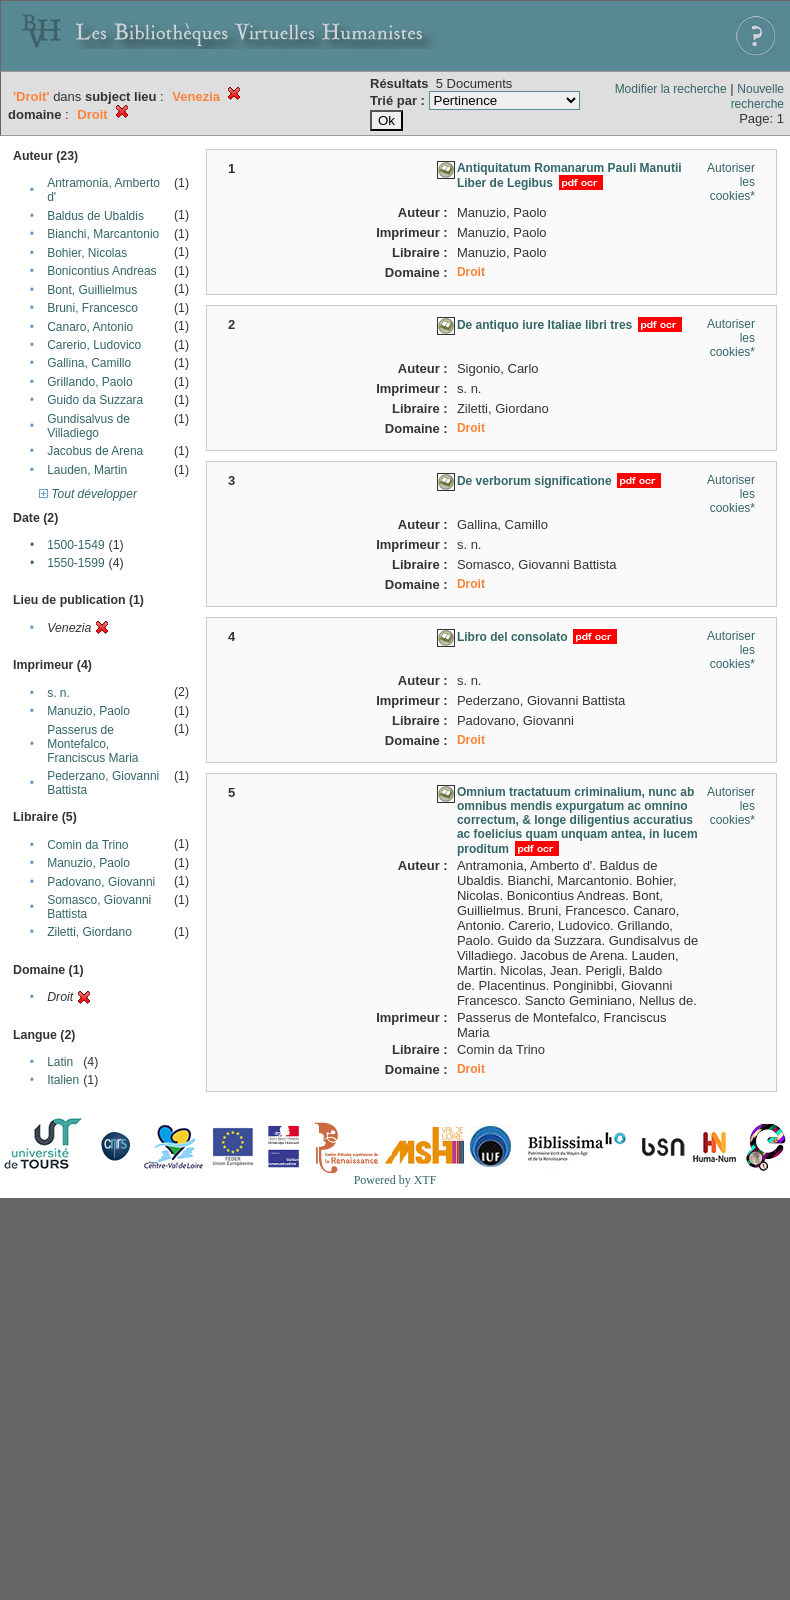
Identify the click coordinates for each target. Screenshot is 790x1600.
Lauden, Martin (87, 470)
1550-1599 (75, 563)
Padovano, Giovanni (101, 882)
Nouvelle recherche (757, 96)
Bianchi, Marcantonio (103, 234)
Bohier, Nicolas (87, 253)
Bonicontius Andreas (101, 271)
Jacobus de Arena (95, 451)
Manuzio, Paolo (88, 711)
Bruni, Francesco (92, 308)
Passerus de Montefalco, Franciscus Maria (92, 744)
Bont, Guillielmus (92, 290)
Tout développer (88, 494)
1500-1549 (75, 545)
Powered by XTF (395, 1180)
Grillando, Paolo (89, 382)
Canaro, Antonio (90, 327)
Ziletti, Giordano (89, 932)
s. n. (58, 693)
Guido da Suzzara (95, 400)
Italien (63, 1080)
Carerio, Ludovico (94, 345)
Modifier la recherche (671, 89)
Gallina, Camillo (89, 363)
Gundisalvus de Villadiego (88, 426)
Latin (60, 1062)
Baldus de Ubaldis (95, 216)
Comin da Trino (87, 845)
